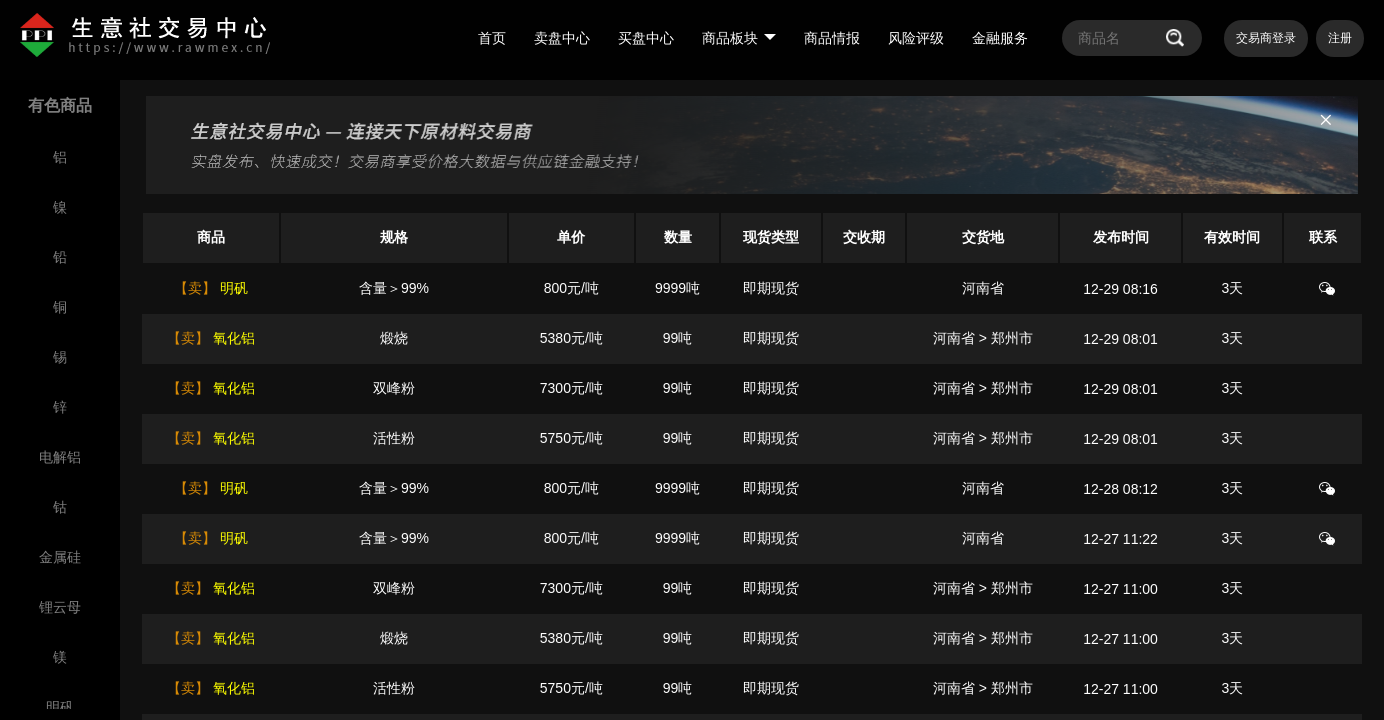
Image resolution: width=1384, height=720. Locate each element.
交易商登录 (1266, 38)
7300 (555, 388)
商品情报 (832, 38)
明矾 (232, 288)
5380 (555, 338)
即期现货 (771, 288)
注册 (1340, 38)
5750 (555, 438)
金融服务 (1000, 38)
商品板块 (739, 38)
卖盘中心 (562, 38)
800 (555, 288)
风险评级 (916, 38)
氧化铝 (232, 338)
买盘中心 (646, 38)
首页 (492, 38)
